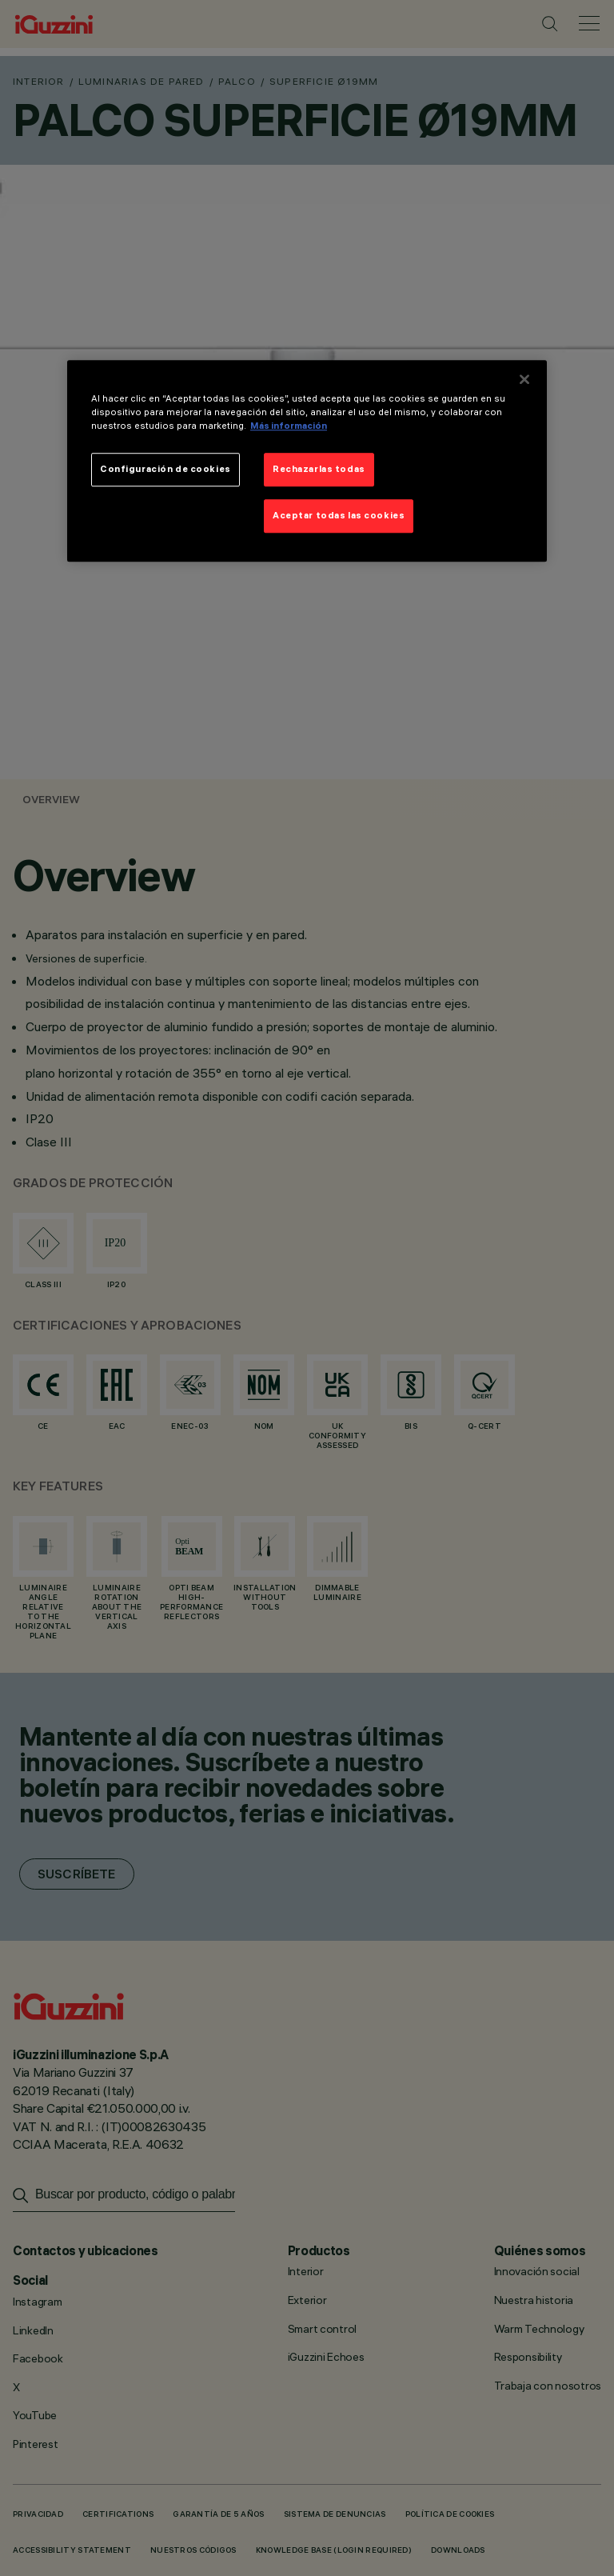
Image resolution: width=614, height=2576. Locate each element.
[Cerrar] (524, 379)
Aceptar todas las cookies (339, 515)
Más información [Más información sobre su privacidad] (288, 425)
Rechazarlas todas (319, 468)
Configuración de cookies (165, 468)
